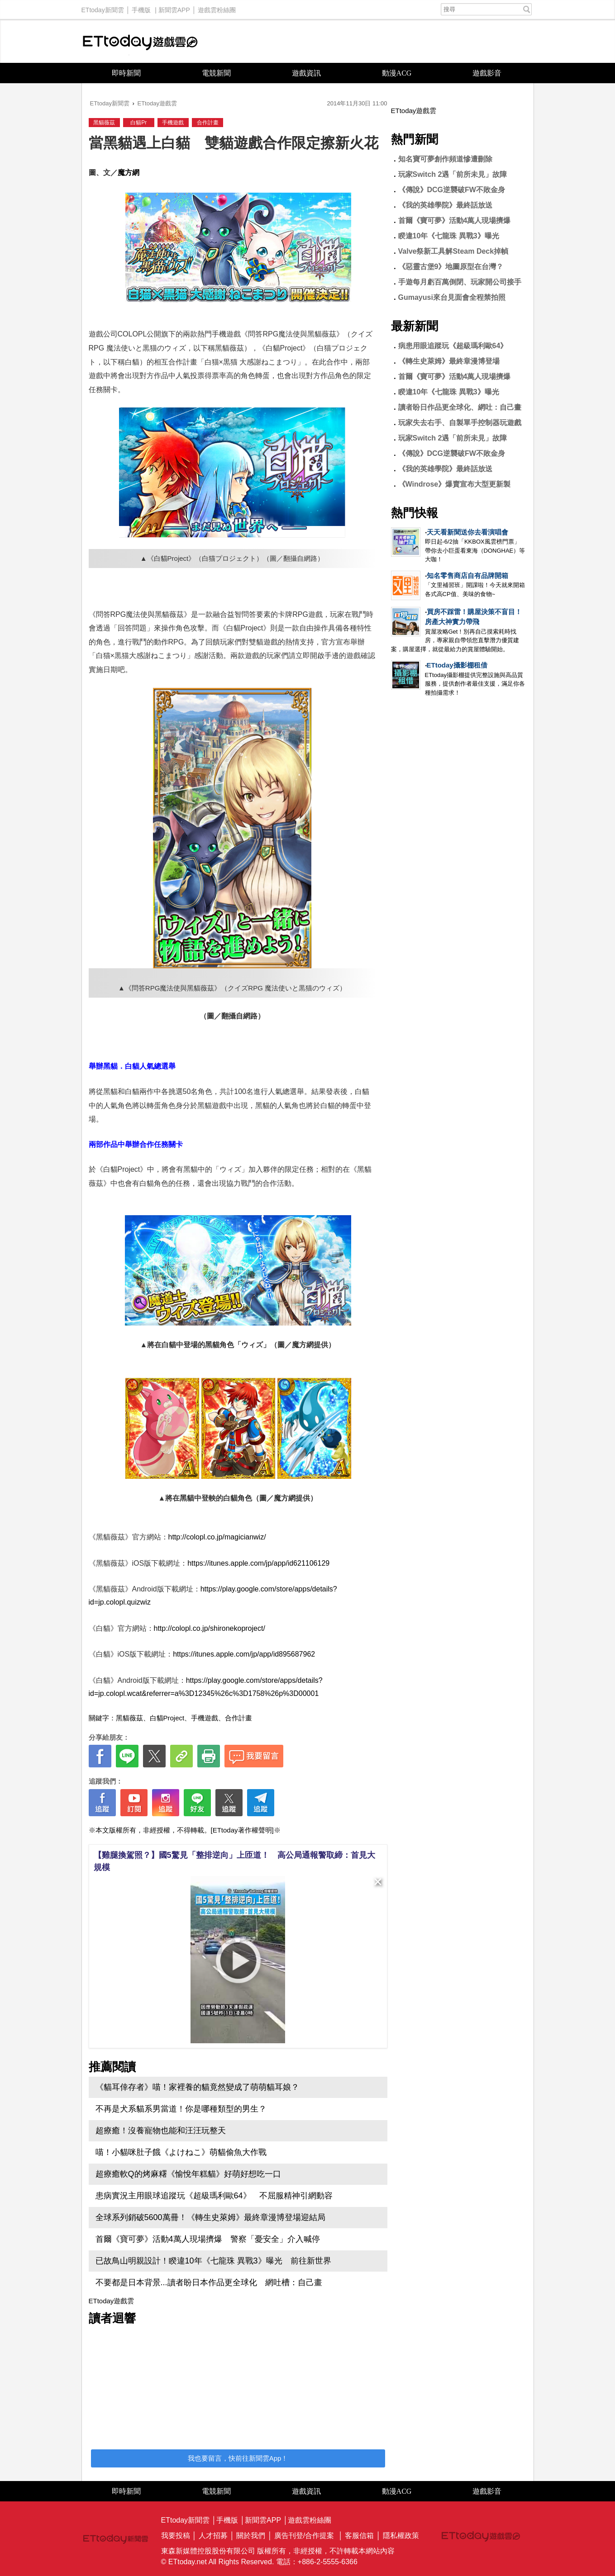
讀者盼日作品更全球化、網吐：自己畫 (459, 407)
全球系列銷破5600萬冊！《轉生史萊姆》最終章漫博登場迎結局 (210, 2217)
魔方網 (128, 172)
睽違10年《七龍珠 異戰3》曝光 (448, 236)
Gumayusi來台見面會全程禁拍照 (451, 297)
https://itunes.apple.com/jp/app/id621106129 (258, 1563)
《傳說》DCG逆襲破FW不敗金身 (451, 190)
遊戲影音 (486, 73)
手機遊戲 (173, 122)
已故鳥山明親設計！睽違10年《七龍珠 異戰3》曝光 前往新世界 (213, 2260)
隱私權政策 (401, 2535)
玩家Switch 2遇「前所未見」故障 (452, 174)
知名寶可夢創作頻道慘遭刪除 (445, 159)
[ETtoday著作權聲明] (242, 1830)
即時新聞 (126, 73)
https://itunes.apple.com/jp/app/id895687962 (244, 1654)
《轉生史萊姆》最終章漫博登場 (449, 361)
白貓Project (167, 1718)
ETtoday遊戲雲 (140, 41)
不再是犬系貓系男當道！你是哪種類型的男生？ (181, 2108)
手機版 (141, 7)
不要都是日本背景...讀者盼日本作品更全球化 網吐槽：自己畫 (208, 2282)
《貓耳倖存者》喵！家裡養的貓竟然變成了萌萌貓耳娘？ (197, 2087)
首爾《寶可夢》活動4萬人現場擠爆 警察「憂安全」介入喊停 (207, 2239)
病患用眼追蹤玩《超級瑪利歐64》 (453, 346)
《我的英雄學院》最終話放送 (445, 205)
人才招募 (213, 2535)
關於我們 (250, 2535)
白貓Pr (138, 122)
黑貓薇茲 (104, 122)
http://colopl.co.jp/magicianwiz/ (217, 1537)
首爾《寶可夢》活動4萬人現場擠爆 (454, 220)
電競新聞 (216, 73)
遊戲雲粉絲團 (217, 7)
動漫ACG (397, 73)
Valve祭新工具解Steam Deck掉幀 (453, 251)
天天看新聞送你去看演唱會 (467, 532)
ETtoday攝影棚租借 (457, 665)
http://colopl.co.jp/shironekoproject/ (209, 1628)
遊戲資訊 (306, 73)
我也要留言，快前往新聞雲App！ (238, 2458)
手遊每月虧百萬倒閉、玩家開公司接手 (459, 282)
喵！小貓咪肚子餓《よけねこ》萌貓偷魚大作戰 (181, 2152)
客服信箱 (359, 2535)
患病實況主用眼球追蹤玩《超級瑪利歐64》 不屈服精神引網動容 (214, 2195)
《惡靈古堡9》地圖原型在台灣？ (451, 266)
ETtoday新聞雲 (102, 7)
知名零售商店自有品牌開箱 (467, 575)
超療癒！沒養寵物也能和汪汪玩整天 (160, 2130)
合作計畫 (208, 122)
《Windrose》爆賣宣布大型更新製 (454, 484)
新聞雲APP (174, 7)
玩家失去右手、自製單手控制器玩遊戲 (459, 422)
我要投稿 (175, 2535)
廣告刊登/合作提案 (304, 2535)
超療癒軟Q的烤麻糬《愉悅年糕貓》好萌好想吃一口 (188, 2173)
